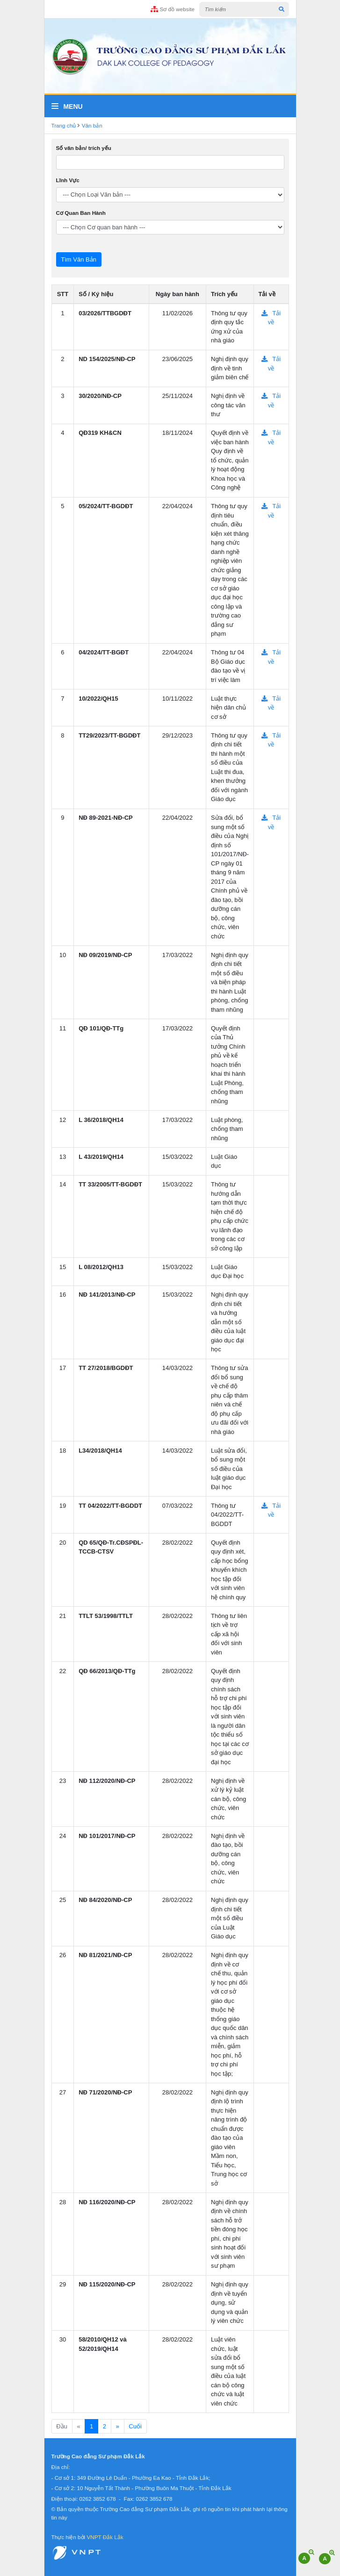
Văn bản (92, 125)
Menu (67, 106)
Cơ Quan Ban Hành (81, 213)
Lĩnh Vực (68, 180)
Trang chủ (63, 125)
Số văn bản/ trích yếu (83, 148)
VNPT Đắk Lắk (105, 2537)
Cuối (135, 2426)
